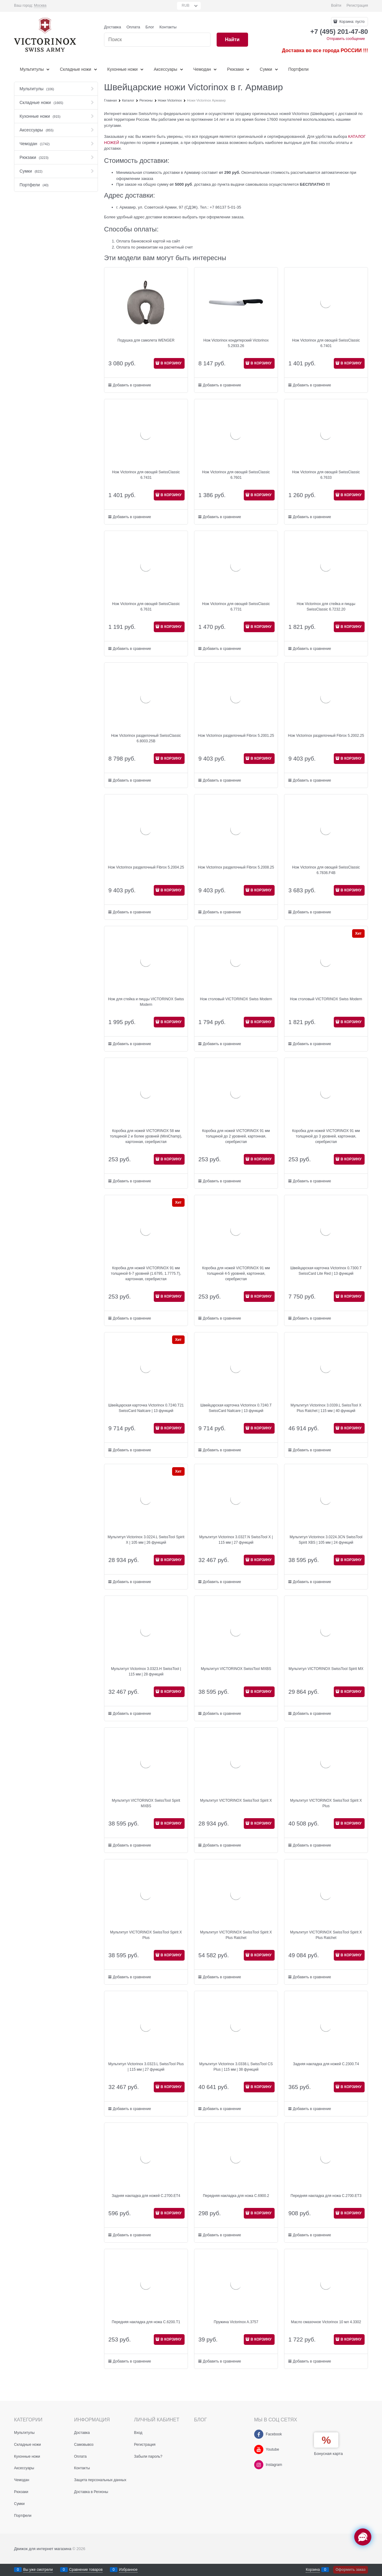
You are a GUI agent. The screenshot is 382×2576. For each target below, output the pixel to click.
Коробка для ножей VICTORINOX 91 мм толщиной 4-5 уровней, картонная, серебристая (236, 1273)
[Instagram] (258, 2464)
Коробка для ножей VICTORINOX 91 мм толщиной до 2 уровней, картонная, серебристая (236, 1136)
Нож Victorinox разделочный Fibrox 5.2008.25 (236, 867)
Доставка (112, 27)
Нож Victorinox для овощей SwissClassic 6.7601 (236, 475)
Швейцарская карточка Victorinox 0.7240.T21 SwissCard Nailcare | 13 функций (146, 1408)
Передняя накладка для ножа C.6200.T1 (146, 2322)
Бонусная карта (328, 2453)
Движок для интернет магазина (42, 2548)
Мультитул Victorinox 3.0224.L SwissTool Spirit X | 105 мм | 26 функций (146, 1540)
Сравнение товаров (86, 2569)
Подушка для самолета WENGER (146, 340)
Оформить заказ (351, 2569)
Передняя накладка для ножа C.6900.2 (236, 2196)
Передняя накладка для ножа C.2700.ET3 (325, 2196)
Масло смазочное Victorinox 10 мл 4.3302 (326, 2322)
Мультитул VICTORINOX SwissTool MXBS (236, 1669)
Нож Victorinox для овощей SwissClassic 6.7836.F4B (326, 870)
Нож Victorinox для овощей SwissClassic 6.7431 (146, 475)
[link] (40, 5)
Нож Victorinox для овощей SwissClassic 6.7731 (236, 606)
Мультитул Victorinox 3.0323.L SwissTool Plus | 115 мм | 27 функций (146, 2067)
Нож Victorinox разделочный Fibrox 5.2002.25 (326, 735)
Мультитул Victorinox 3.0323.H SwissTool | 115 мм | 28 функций (146, 1671)
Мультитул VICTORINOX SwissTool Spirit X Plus (326, 1803)
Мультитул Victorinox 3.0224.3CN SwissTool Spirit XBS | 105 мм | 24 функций (326, 1540)
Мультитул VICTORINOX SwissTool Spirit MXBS (146, 1803)
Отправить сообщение (345, 39)
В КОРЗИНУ (171, 363)
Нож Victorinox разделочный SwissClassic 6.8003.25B (146, 738)
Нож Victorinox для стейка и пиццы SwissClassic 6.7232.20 (326, 606)
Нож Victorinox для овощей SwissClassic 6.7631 (146, 606)
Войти (336, 5)
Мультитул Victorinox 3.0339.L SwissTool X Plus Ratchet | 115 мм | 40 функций (325, 1408)
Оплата (133, 27)
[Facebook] (258, 2434)
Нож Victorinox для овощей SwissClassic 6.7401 (326, 343)
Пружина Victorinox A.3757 (236, 2322)
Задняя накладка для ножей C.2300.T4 (326, 2064)
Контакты (168, 27)
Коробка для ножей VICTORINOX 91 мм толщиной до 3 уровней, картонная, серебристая (326, 1136)
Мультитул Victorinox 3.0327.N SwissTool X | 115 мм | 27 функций (236, 1540)
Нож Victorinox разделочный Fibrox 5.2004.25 (146, 867)
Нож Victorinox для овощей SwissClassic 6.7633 (326, 475)
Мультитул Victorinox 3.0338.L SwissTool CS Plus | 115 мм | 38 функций (236, 2067)
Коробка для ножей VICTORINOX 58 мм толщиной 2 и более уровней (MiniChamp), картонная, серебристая (146, 1136)
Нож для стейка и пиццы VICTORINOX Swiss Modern (146, 1002)
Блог (150, 27)
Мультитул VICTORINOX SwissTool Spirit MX (326, 1669)
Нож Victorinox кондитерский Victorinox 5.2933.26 (236, 343)
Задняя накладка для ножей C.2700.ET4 (146, 2196)
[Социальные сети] (362, 2537)
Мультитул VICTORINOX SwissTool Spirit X (236, 1800)
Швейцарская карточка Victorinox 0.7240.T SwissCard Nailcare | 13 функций (236, 1408)
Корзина (313, 2569)
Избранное (128, 2569)
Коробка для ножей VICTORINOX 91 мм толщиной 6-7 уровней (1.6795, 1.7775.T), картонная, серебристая (146, 1273)
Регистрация (357, 5)
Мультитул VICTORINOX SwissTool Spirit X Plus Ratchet (236, 1935)
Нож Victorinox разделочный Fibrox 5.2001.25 (236, 735)
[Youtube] (258, 2449)
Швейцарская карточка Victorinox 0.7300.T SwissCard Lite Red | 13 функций (326, 1271)
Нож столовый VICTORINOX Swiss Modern (236, 999)
